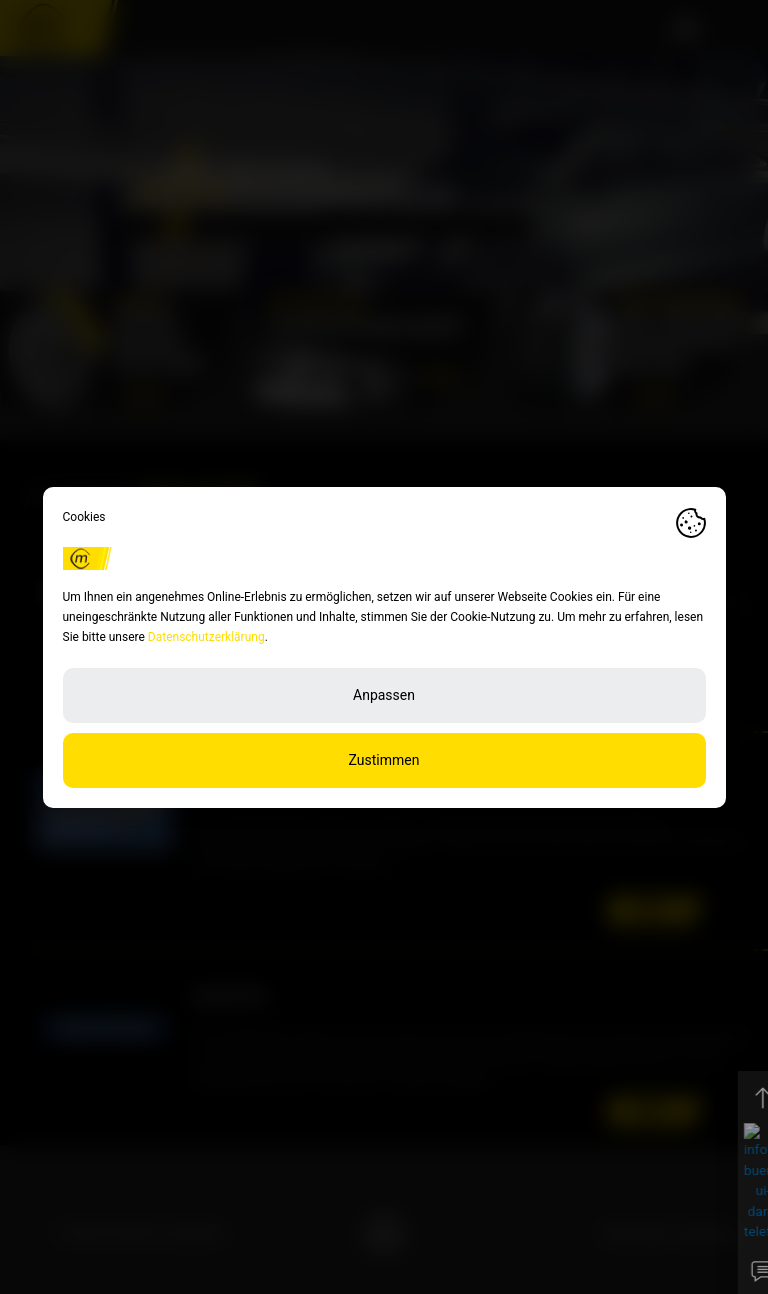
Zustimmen (384, 760)
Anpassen (384, 695)
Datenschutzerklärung (206, 637)
